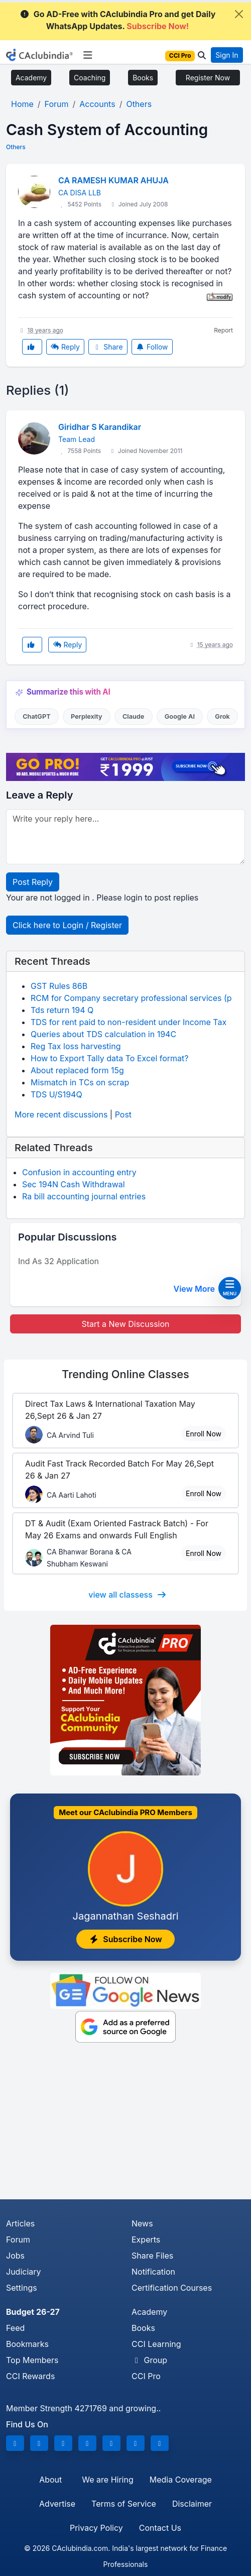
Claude (133, 716)
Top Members (32, 2360)
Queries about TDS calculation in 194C (103, 1034)
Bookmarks (27, 2344)
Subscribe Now (125, 1939)
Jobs (15, 2256)
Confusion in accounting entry (79, 1172)
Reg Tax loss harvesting (75, 1046)
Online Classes (125, 1374)
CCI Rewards (30, 2376)
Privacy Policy (96, 2528)
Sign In (226, 55)
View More (199, 1289)
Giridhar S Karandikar (99, 427)
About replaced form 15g (77, 1070)
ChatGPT (36, 716)
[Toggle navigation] (87, 55)
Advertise (57, 2504)
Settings (21, 2288)
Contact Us (160, 2528)
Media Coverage (181, 2480)
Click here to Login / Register (67, 925)
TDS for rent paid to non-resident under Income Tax (128, 1022)
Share (108, 347)
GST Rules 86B (59, 986)
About (50, 2480)
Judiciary (23, 2272)
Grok (222, 716)
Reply (65, 347)
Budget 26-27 (33, 2312)
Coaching (89, 77)
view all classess (127, 1595)
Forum (18, 2239)
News (142, 2223)
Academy (31, 77)
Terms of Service (123, 2504)
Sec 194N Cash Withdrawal (73, 1184)
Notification (153, 2272)
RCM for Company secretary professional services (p (131, 998)
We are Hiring (107, 2480)
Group (149, 2360)
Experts (146, 2239)
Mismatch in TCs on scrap (80, 1082)
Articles (20, 2223)
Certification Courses (172, 2288)
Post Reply (33, 882)
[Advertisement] (125, 2124)
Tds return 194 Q (62, 1010)
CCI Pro (146, 2376)
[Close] (239, 14)
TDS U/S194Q (56, 1094)
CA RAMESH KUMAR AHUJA (113, 180)
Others (16, 147)
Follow (152, 347)
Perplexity (86, 716)
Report (223, 330)
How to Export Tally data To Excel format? (110, 1058)
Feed (15, 2328)
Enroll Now (203, 1433)
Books (143, 77)
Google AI (180, 716)
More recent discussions (61, 1114)
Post (123, 1114)
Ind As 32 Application (58, 1261)
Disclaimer (192, 2504)
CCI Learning (156, 2344)
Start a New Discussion (125, 1324)
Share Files (152, 2256)
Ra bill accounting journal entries (84, 1196)
